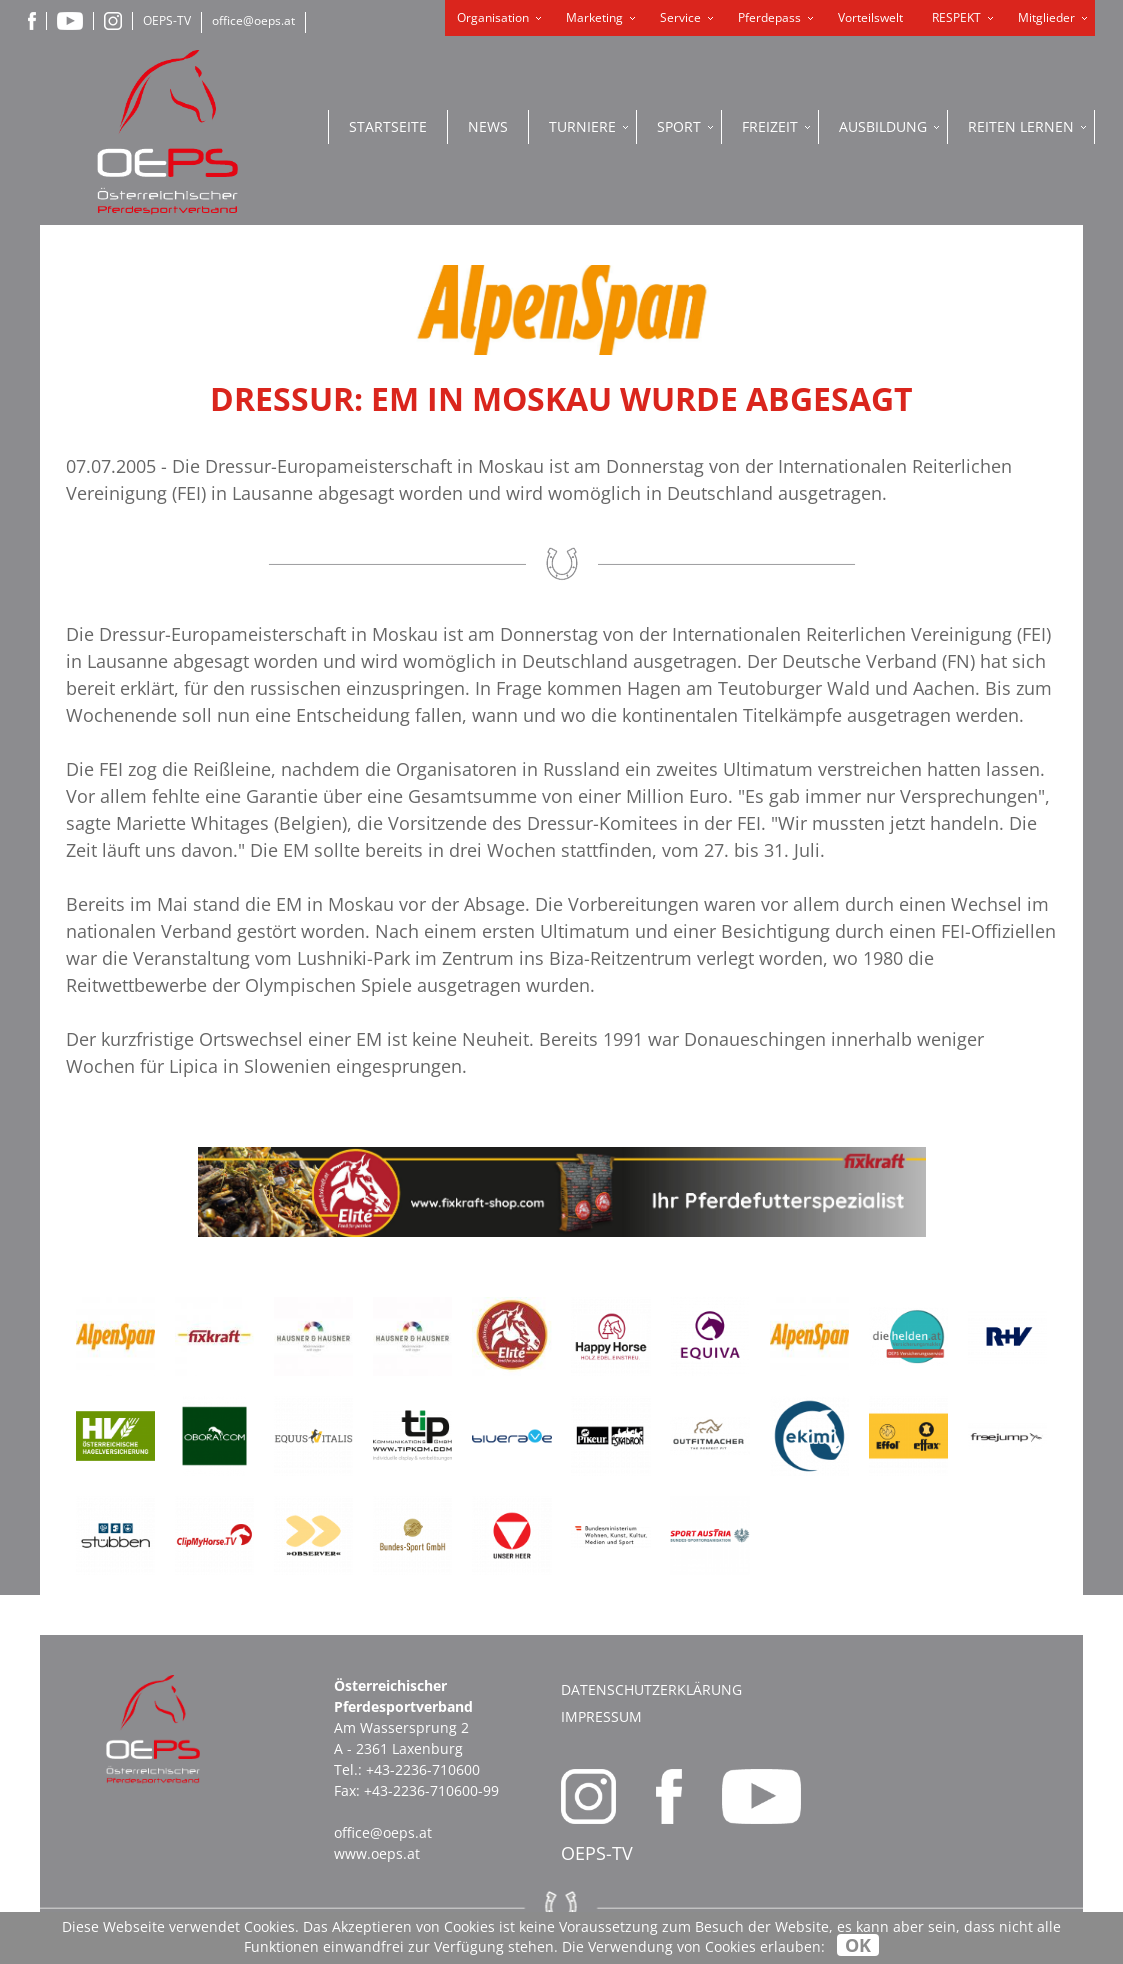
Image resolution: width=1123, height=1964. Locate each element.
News (488, 126)
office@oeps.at (253, 20)
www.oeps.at (377, 1853)
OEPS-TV (167, 20)
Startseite (388, 126)
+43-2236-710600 (423, 1769)
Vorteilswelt (870, 17)
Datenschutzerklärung (651, 1689)
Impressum (601, 1716)
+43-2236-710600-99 (431, 1790)
